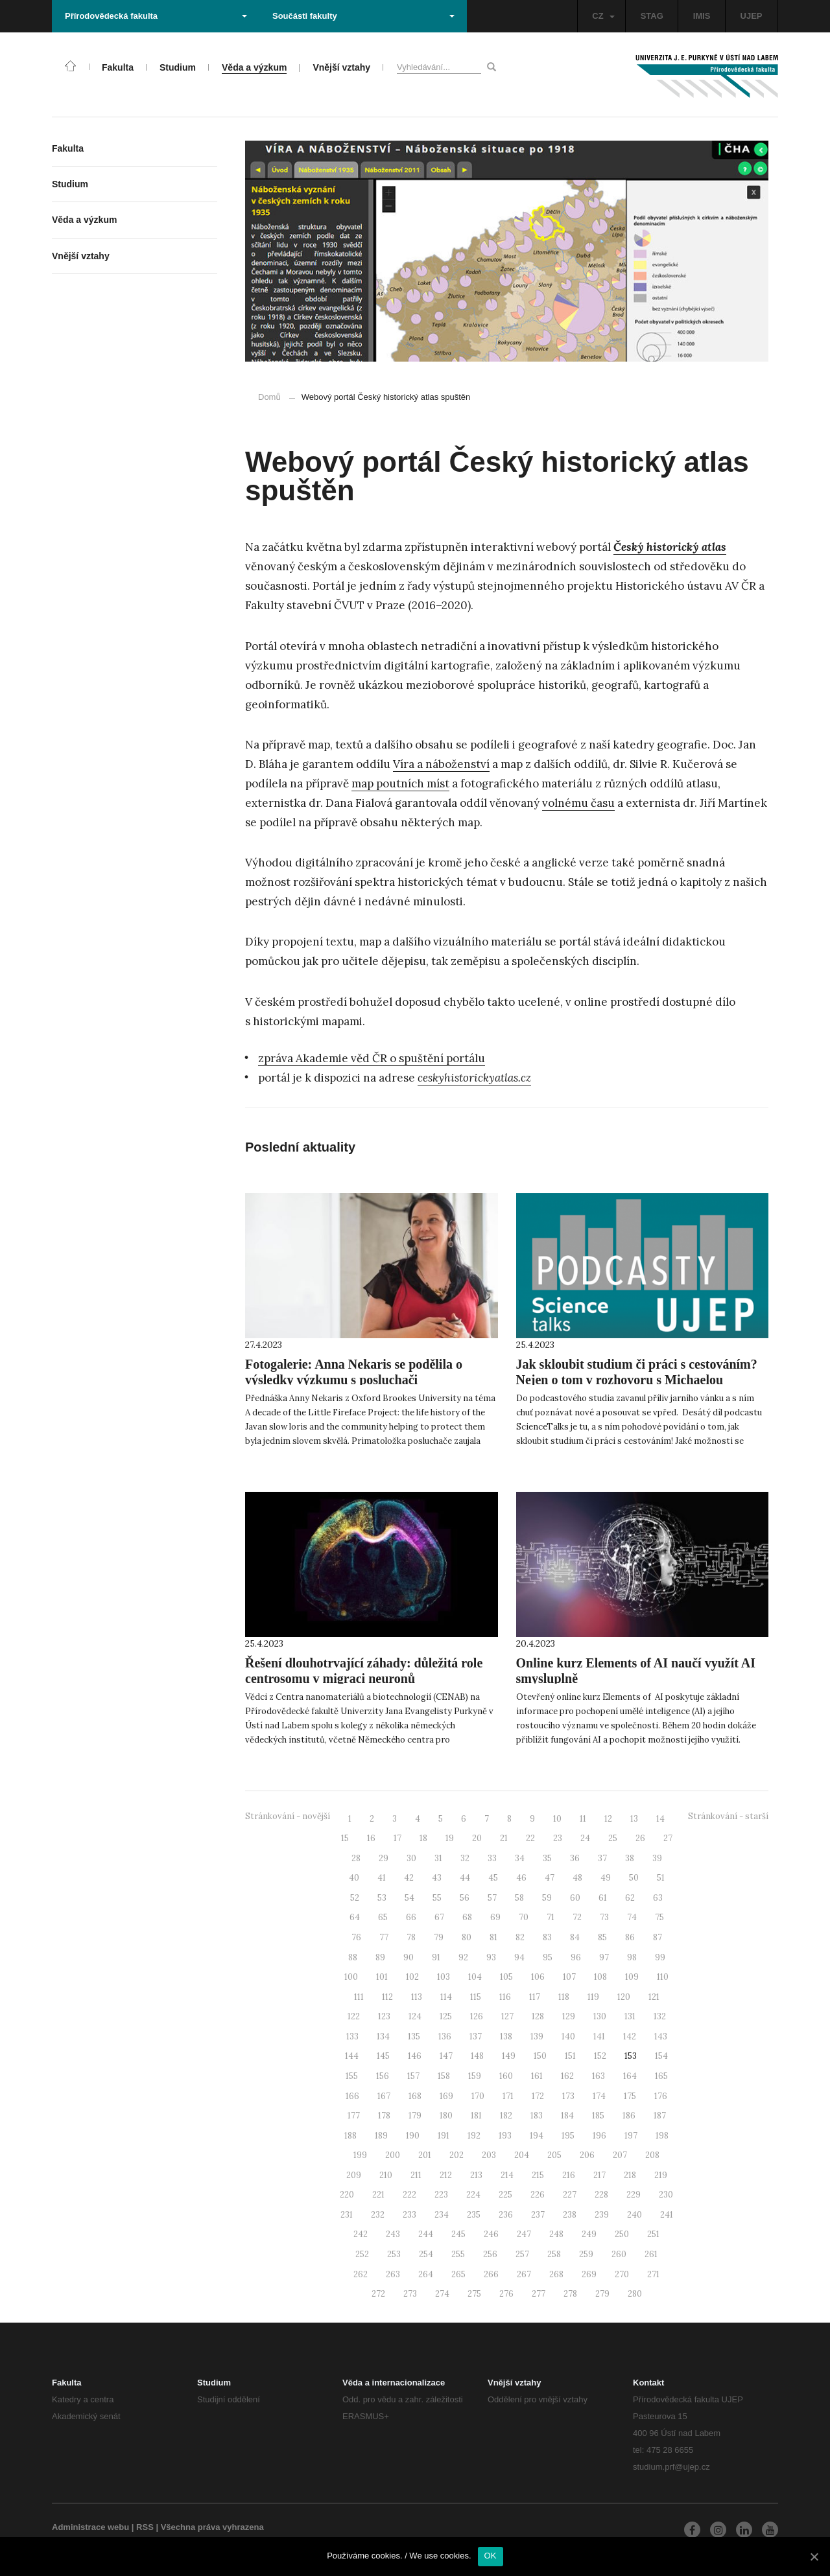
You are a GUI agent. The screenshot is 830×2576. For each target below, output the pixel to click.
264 (425, 2274)
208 (652, 2155)
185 (598, 2115)
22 (530, 1838)
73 (604, 1917)
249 (589, 2234)
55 (437, 1897)
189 (381, 2135)
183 (536, 2115)
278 (570, 2293)
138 (506, 2036)
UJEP (752, 16)
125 (446, 2016)
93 (491, 1957)
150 (540, 2055)
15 (345, 1838)
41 (381, 1877)
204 (521, 2155)
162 (567, 2076)
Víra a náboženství (441, 764)
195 (568, 2135)
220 (347, 2194)
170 (477, 2096)
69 (495, 1917)
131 (629, 2016)
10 (557, 1818)
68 (467, 1917)
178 (384, 2115)
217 (599, 2175)
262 (360, 2274)
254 (426, 2254)
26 (640, 1838)
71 (550, 1917)
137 (475, 2036)
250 (622, 2234)
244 (425, 2234)
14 (660, 1818)
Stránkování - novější (287, 1816)
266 (491, 2274)
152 (600, 2055)
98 (632, 1957)
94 (519, 1957)
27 (667, 1838)
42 (409, 1877)
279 (602, 2293)
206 (587, 2155)
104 (475, 1976)
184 (567, 2115)
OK (490, 2555)
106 (538, 1976)
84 (575, 1937)
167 (383, 2096)
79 (439, 1937)
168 (415, 2096)
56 (464, 1897)
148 (477, 2055)
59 (547, 1897)
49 (605, 1877)
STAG (652, 16)
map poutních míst (400, 783)
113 (416, 1996)
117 (534, 1996)
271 (653, 2274)
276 (506, 2293)
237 (538, 2214)
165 (661, 2076)
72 (577, 1917)
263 (393, 2274)
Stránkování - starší (728, 1816)
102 (412, 1976)
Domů (269, 397)
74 (632, 1917)
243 (393, 2234)
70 (523, 1917)
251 (653, 2234)
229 (633, 2194)
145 (383, 2055)
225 (505, 2194)
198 (662, 2135)
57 (492, 1897)
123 (384, 2016)
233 (409, 2214)
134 (383, 2036)
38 (629, 1858)
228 (601, 2194)
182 (506, 2115)
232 (378, 2214)
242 (360, 2234)
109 (632, 1976)
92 (463, 1957)
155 (352, 2076)
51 (661, 1877)
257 (522, 2254)
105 (506, 1976)
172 (538, 2096)
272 (378, 2293)
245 (458, 2234)
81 (493, 1937)
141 (599, 2036)
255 (458, 2254)
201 (424, 2155)
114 (446, 1996)
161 (537, 2076)
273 (410, 2293)
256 (490, 2254)
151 (570, 2055)
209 (353, 2175)
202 (456, 2155)
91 (436, 1957)
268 (556, 2274)
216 (568, 2175)
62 (630, 1897)
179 (415, 2115)
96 (576, 1957)
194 (536, 2135)
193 (505, 2135)
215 (538, 2175)
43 (437, 1877)
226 (537, 2194)
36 (575, 1858)
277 (538, 2293)
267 (524, 2274)
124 (415, 2016)
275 (474, 2293)
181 (476, 2115)
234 (441, 2214)
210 (385, 2175)
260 (618, 2254)
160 (506, 2076)
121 (653, 1996)
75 (659, 1917)
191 (443, 2135)
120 (623, 1996)
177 (354, 2115)
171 (508, 2096)
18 (423, 1838)
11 (583, 1818)
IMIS (702, 16)
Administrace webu (90, 2527)
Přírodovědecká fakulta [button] (156, 16)
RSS (145, 2527)
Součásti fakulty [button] (363, 16)
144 (352, 2055)
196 (599, 2135)
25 (612, 1838)
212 (446, 2175)
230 (666, 2194)
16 (371, 1838)
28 (356, 1858)
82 (520, 1937)
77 (383, 1937)
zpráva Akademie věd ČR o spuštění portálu (371, 1058)
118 (563, 1996)
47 (549, 1877)
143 (660, 2036)
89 (380, 1957)
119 (593, 1996)
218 (630, 2175)
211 (415, 2175)
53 (381, 1897)
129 (568, 2016)
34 (520, 1858)
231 (346, 2214)
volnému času (578, 803)
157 (413, 2076)
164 (630, 2076)
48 (577, 1877)
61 (603, 1897)
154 (661, 2055)
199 (360, 2155)
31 (438, 1858)
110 (663, 1976)
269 (589, 2274)
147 (446, 2055)
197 (630, 2135)
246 (491, 2234)
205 (554, 2155)
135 (414, 2036)
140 (568, 2036)
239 (602, 2214)
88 (352, 1957)
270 (622, 2274)
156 (382, 2076)
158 (444, 2076)
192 (474, 2135)
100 (351, 1976)
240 (634, 2214)
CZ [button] (603, 16)
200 (392, 2155)
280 (635, 2293)
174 (599, 2096)
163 (598, 2076)
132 (660, 2016)
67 (439, 1917)
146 (414, 2055)
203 (489, 2155)
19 (449, 1838)
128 (538, 2016)
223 (441, 2194)
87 (657, 1937)
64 (355, 1917)
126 (476, 2016)
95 (547, 1957)
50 (634, 1877)
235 (473, 2214)
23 (557, 1838)
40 (354, 1877)
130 (599, 2016)
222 (409, 2194)
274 (442, 2293)
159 (474, 2076)
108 (600, 1976)
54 (409, 1897)
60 (575, 1897)
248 (556, 2234)
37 (602, 1858)
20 (477, 1838)
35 (547, 1858)
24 (585, 1838)
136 (444, 2036)
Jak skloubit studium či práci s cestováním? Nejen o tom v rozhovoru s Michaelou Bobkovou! (636, 1379)
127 (507, 2016)
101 (382, 1976)
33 (492, 1858)
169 (446, 2096)
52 (354, 1897)
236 (506, 2214)
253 (394, 2254)
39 (657, 1858)
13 (634, 1818)
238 (569, 2214)
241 (666, 2214)
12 (608, 1818)
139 (536, 2036)
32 (464, 1858)
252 (362, 2254)
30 (411, 1858)
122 (354, 2016)
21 (504, 1838)
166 (352, 2096)
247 (524, 2234)
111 (359, 1996)
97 (604, 1957)
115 (475, 1996)
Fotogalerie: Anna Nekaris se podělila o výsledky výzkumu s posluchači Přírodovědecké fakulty (353, 1379)
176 (660, 2096)
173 (568, 2096)
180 (446, 2115)
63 (658, 1897)
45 (493, 1877)
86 (630, 1937)
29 (383, 1858)
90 (408, 1957)
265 (458, 2274)
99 (660, 1957)
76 (356, 1937)
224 (473, 2194)
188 (350, 2135)
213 (476, 2175)
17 (397, 1838)
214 (507, 2175)
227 (569, 2194)
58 (519, 1897)
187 (660, 2115)
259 (586, 2254)
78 (411, 1937)
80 (466, 1937)
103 (443, 1976)
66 (411, 1917)
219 (660, 2175)
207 (620, 2155)
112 (387, 1996)
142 (629, 2036)
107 (569, 1976)
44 (465, 1877)
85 (602, 1937)
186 (628, 2115)
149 (509, 2055)
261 (651, 2254)
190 (413, 2135)
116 (505, 1996)
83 (547, 1937)
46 (521, 1877)
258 (554, 2254)
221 (378, 2194)
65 (383, 1917)
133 (352, 2036)
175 (630, 2096)
